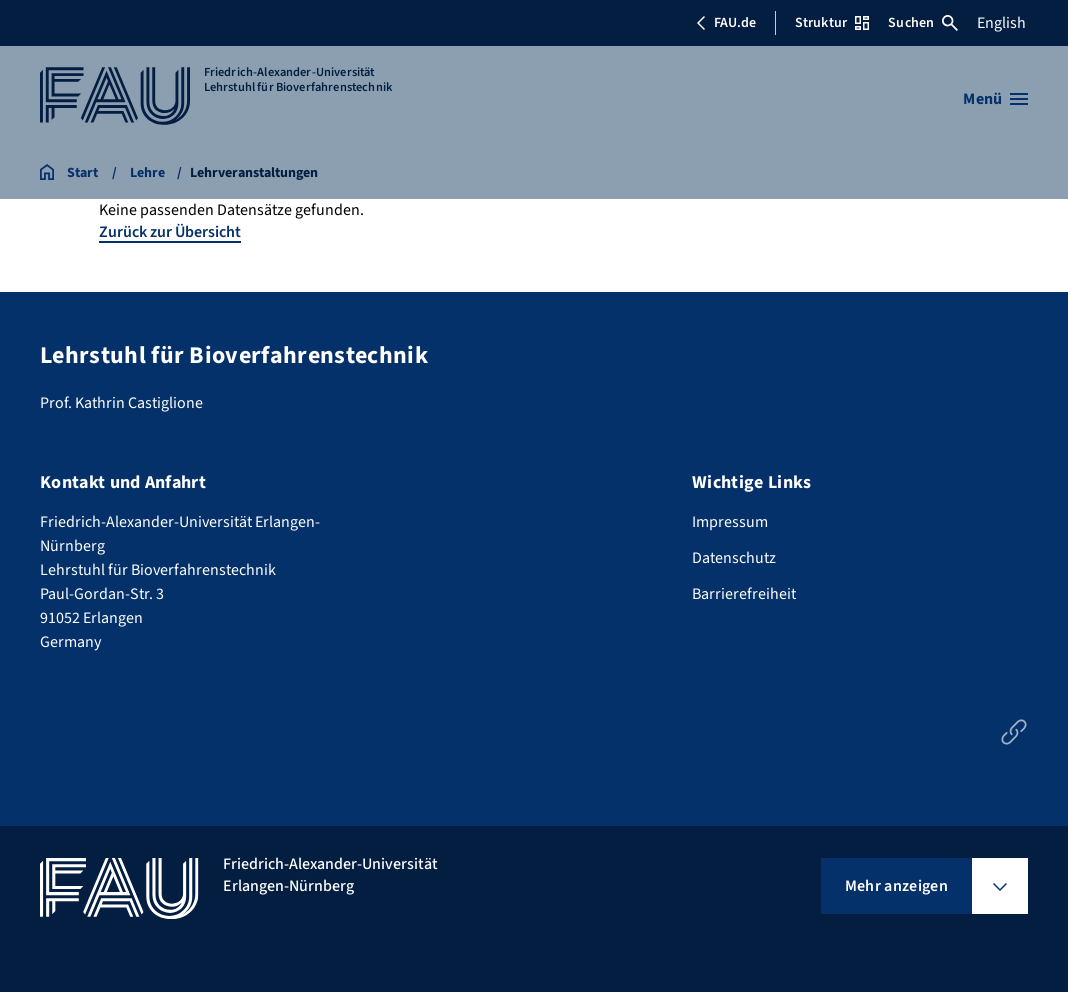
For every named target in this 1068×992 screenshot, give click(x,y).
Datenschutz (734, 558)
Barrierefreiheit (744, 594)
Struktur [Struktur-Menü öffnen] (832, 23)
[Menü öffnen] (995, 99)
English (1001, 23)
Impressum (730, 522)
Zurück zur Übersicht (170, 232)
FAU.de (726, 23)
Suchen (923, 23)
